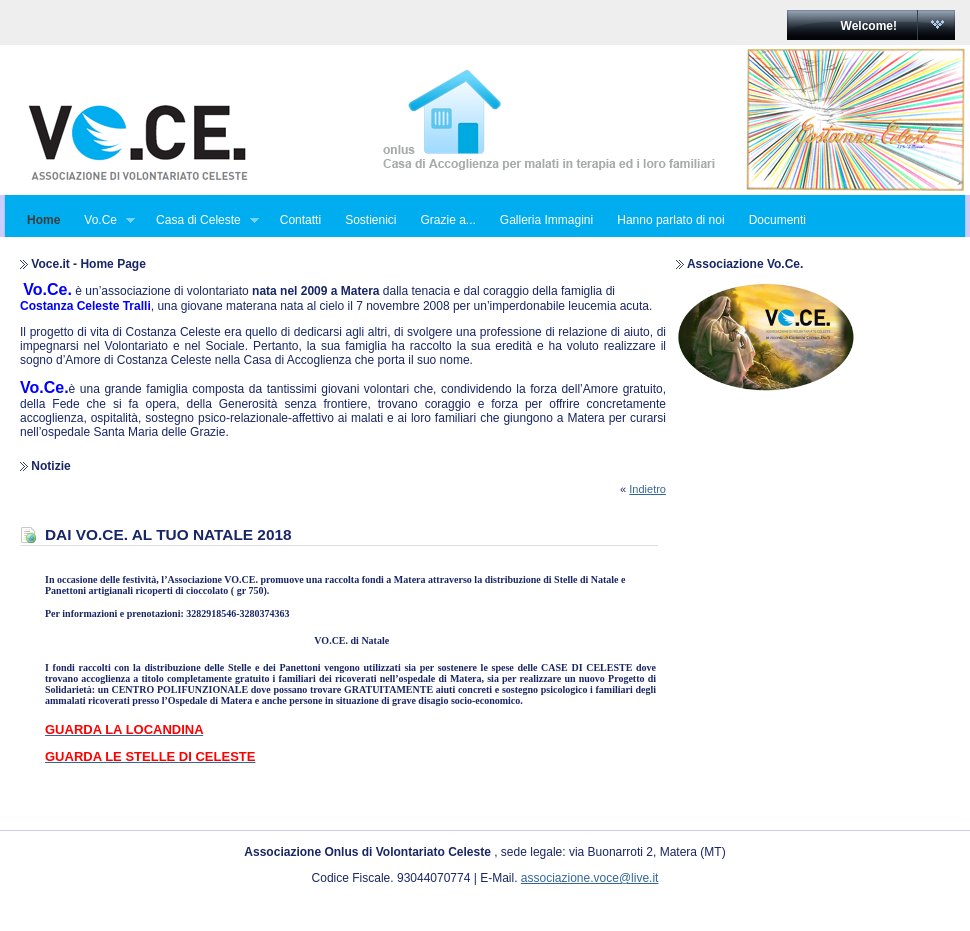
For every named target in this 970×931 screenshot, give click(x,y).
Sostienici (370, 220)
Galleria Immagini (546, 220)
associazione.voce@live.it (590, 878)
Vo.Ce (103, 220)
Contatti (300, 220)
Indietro (647, 489)
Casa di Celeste (201, 220)
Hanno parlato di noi (670, 220)
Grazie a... (447, 220)
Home (43, 220)
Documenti (777, 220)
